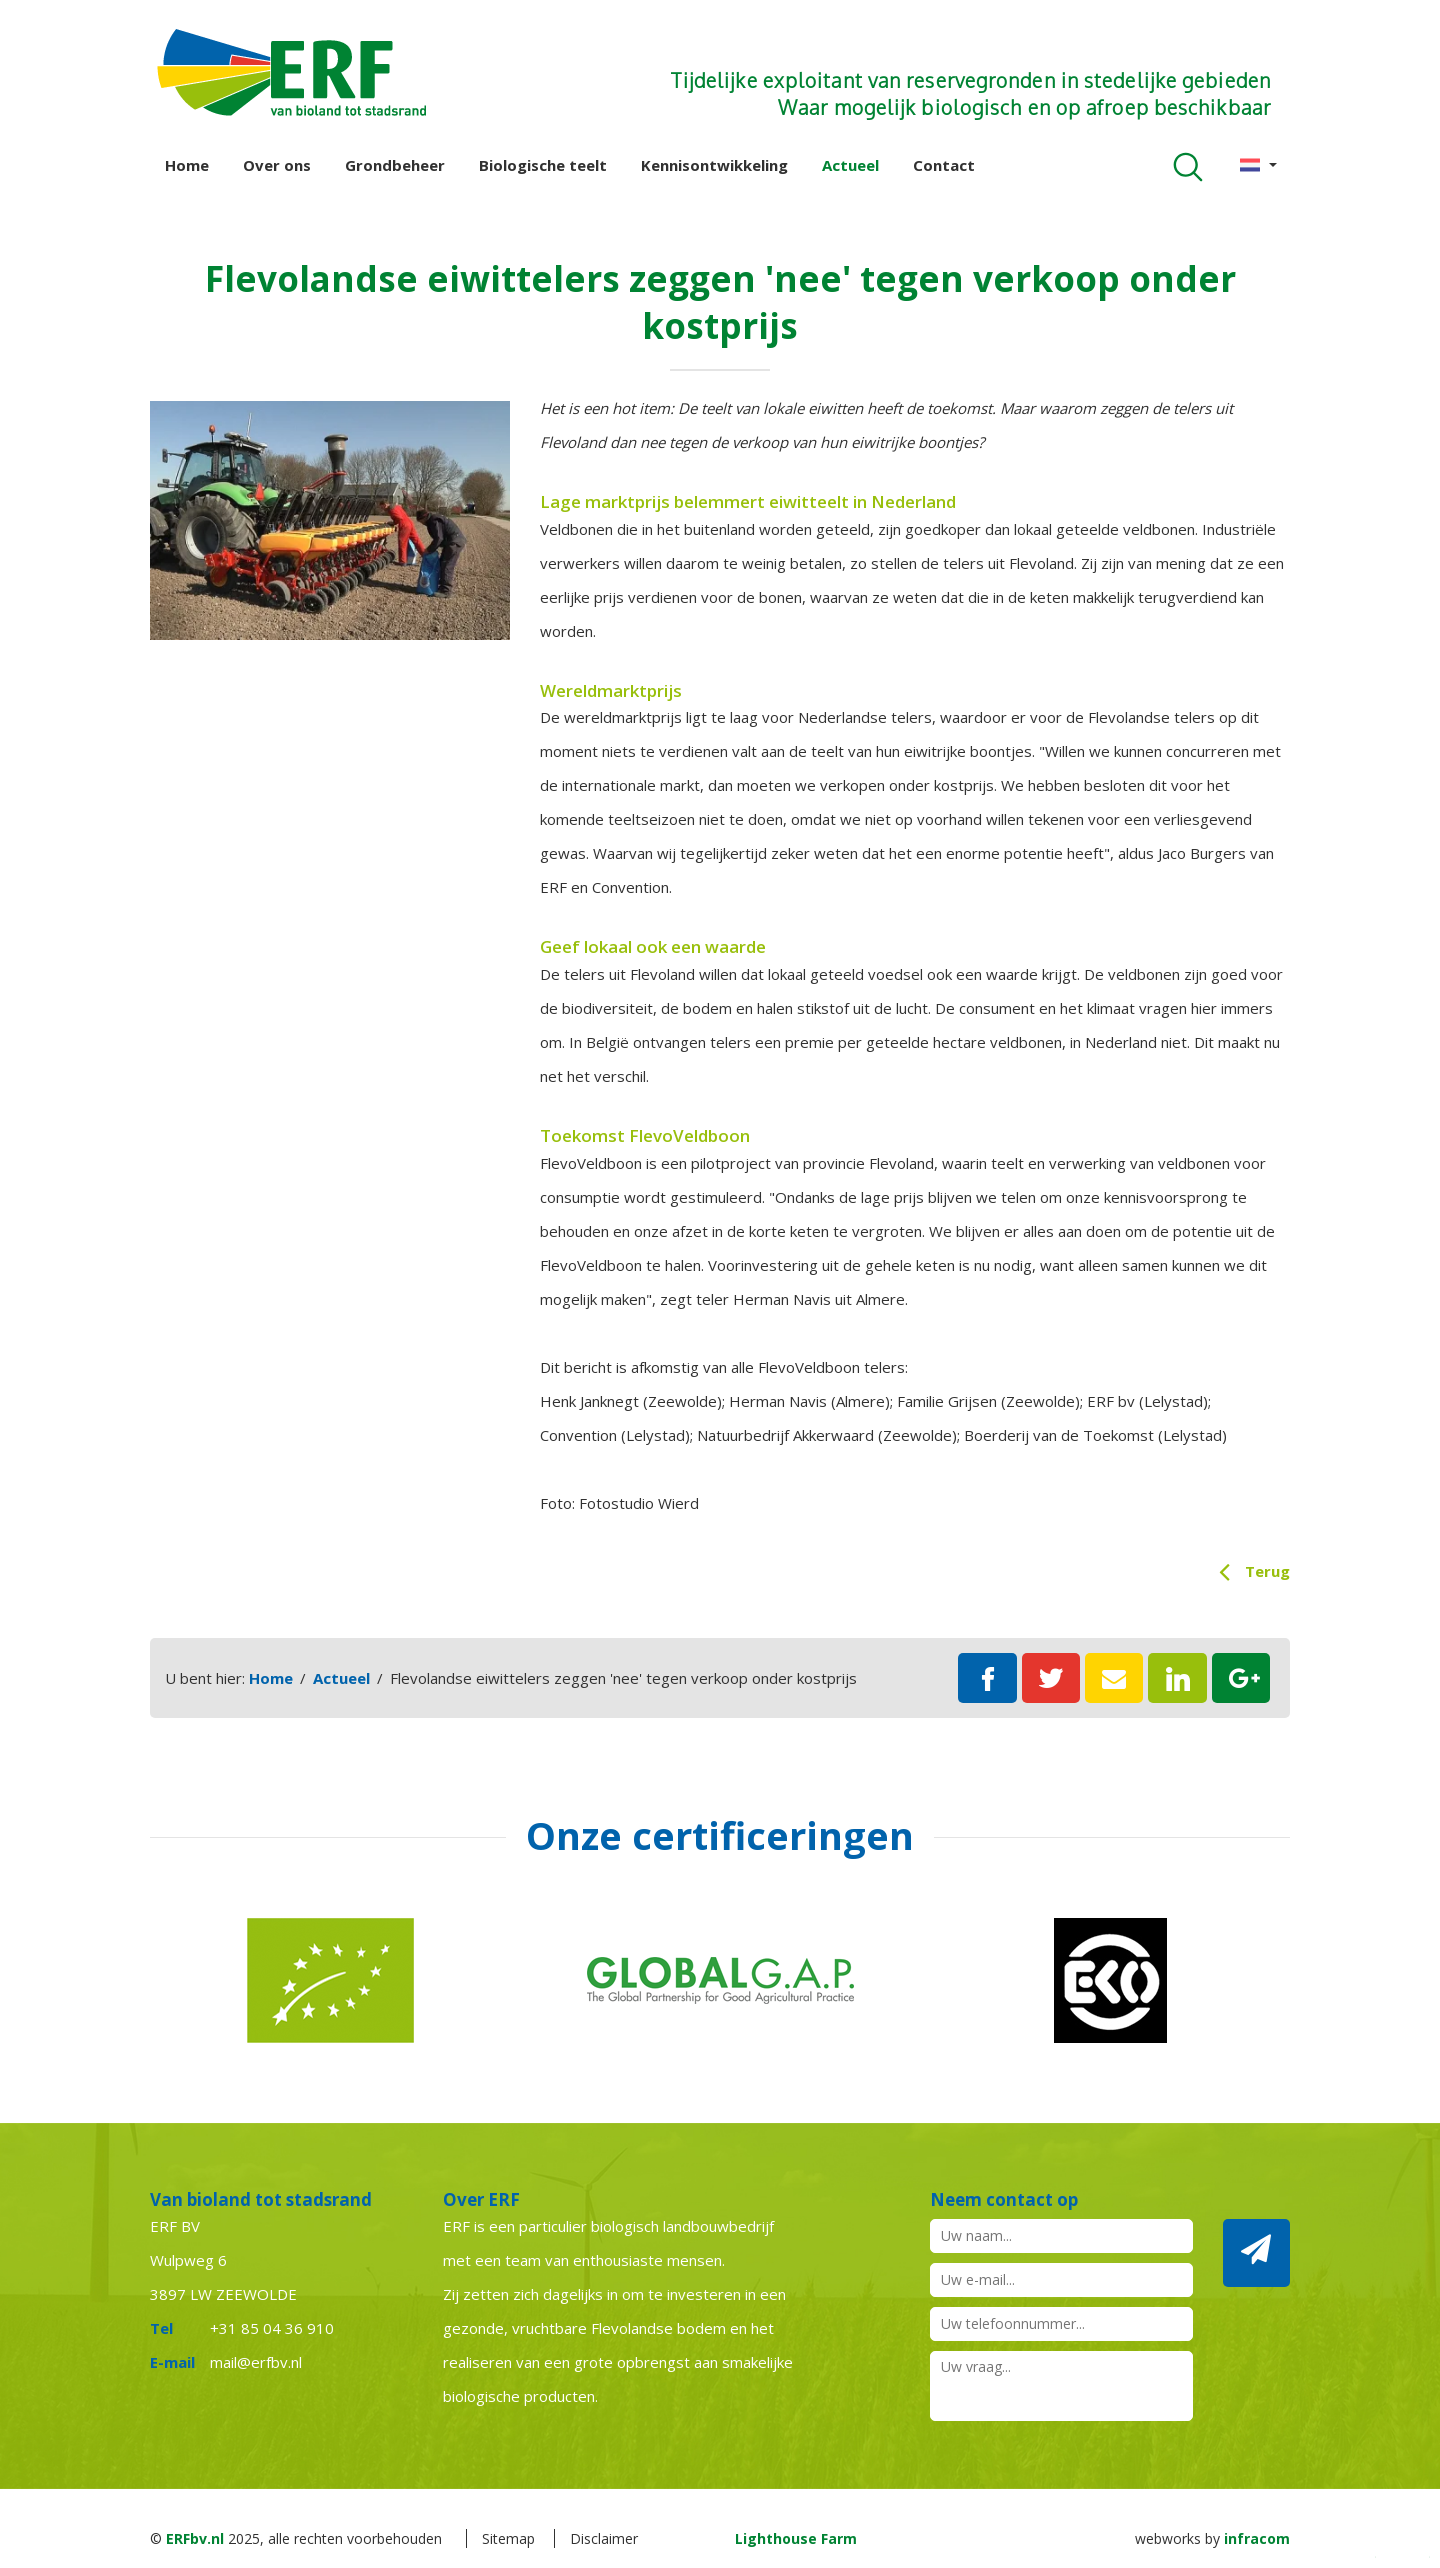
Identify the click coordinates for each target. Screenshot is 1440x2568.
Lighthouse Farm (796, 2538)
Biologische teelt (543, 165)
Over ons (277, 165)
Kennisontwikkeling (714, 165)
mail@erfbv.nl (256, 2362)
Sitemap (508, 2538)
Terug (1267, 1571)
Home (187, 165)
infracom (1257, 2538)
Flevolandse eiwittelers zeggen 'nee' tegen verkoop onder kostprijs (623, 1678)
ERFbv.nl (195, 2538)
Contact (944, 165)
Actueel (850, 165)
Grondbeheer (395, 165)
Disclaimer (604, 2538)
